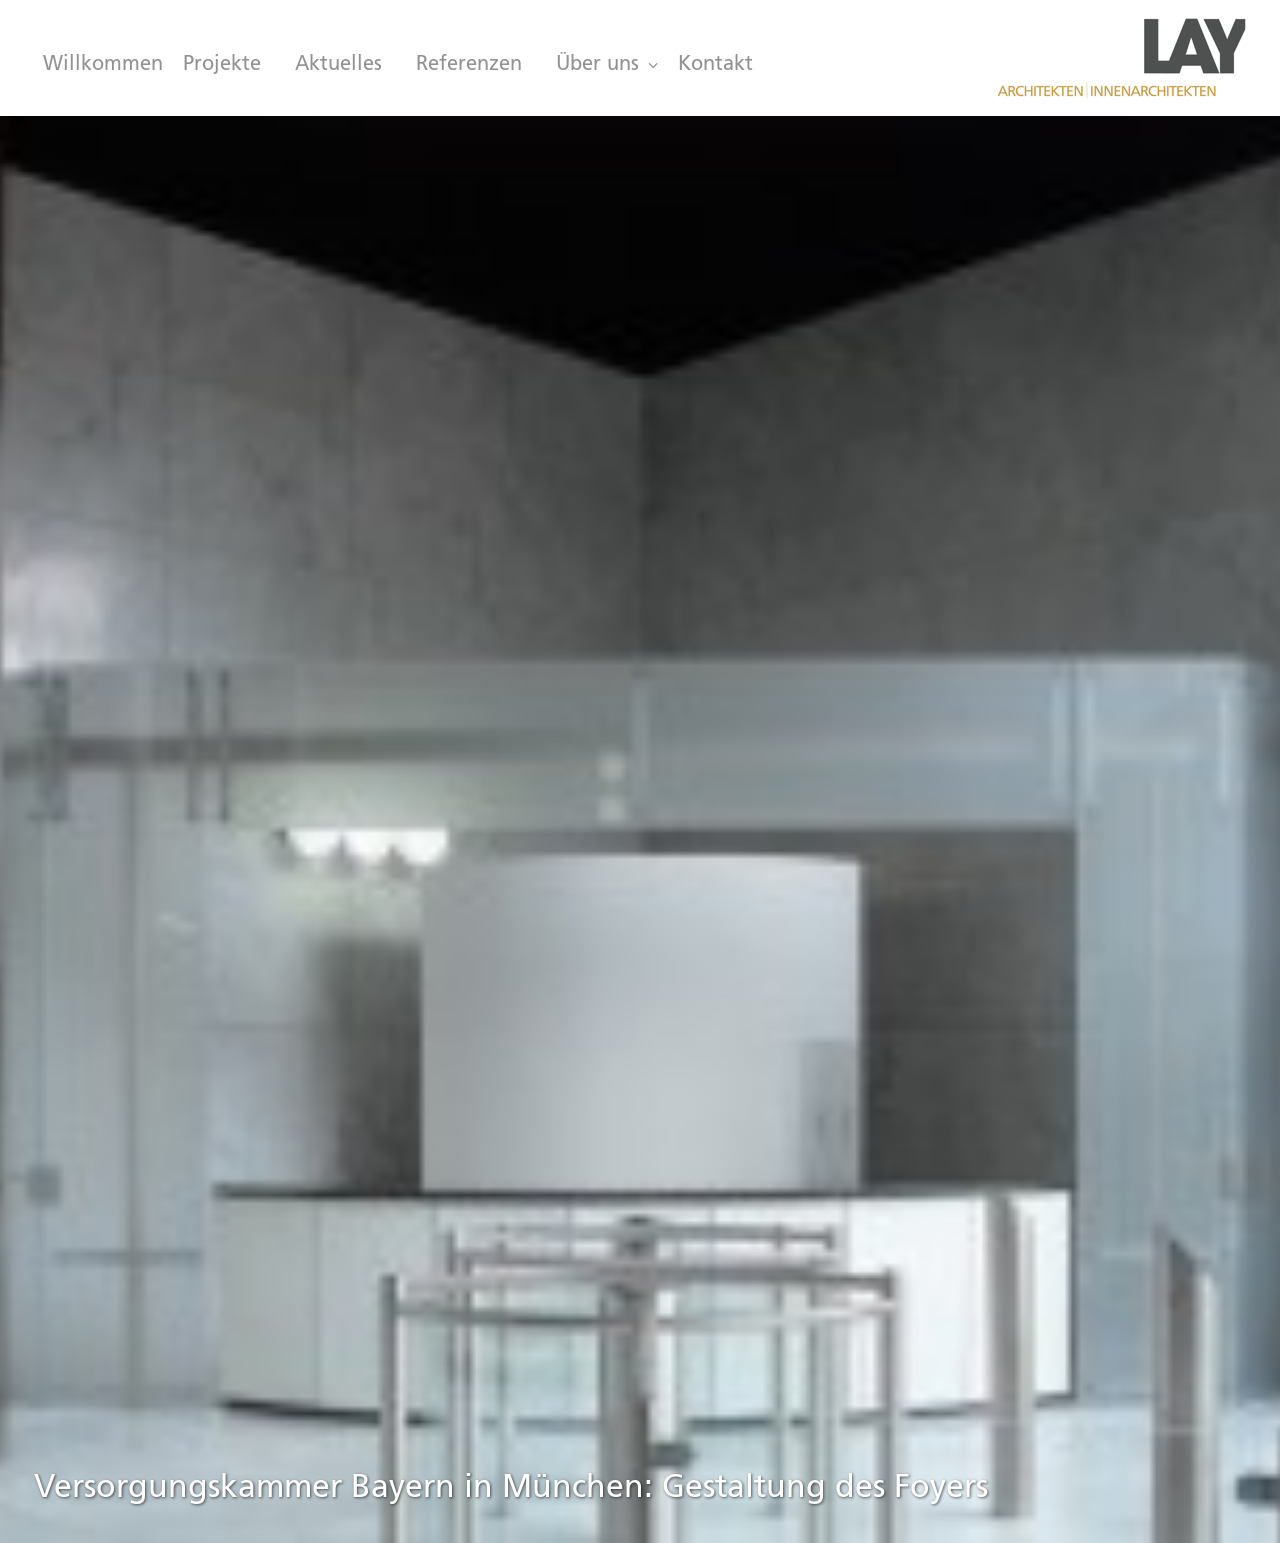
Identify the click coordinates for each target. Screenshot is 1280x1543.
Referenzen (469, 65)
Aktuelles (338, 65)
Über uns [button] (607, 65)
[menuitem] (98, 65)
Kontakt (715, 65)
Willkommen (103, 65)
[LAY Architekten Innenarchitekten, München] (1121, 58)
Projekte (222, 65)
